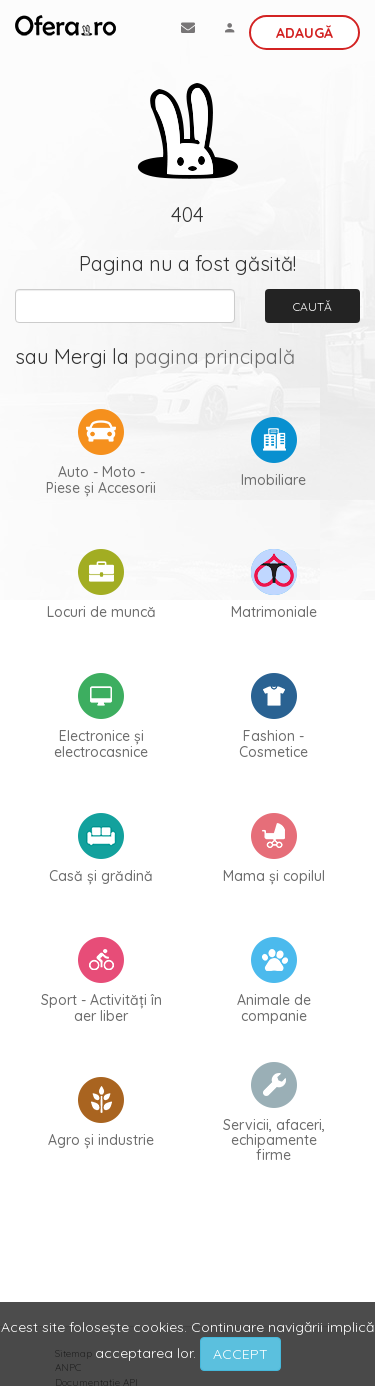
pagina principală (214, 356)
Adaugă (304, 33)
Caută (312, 306)
